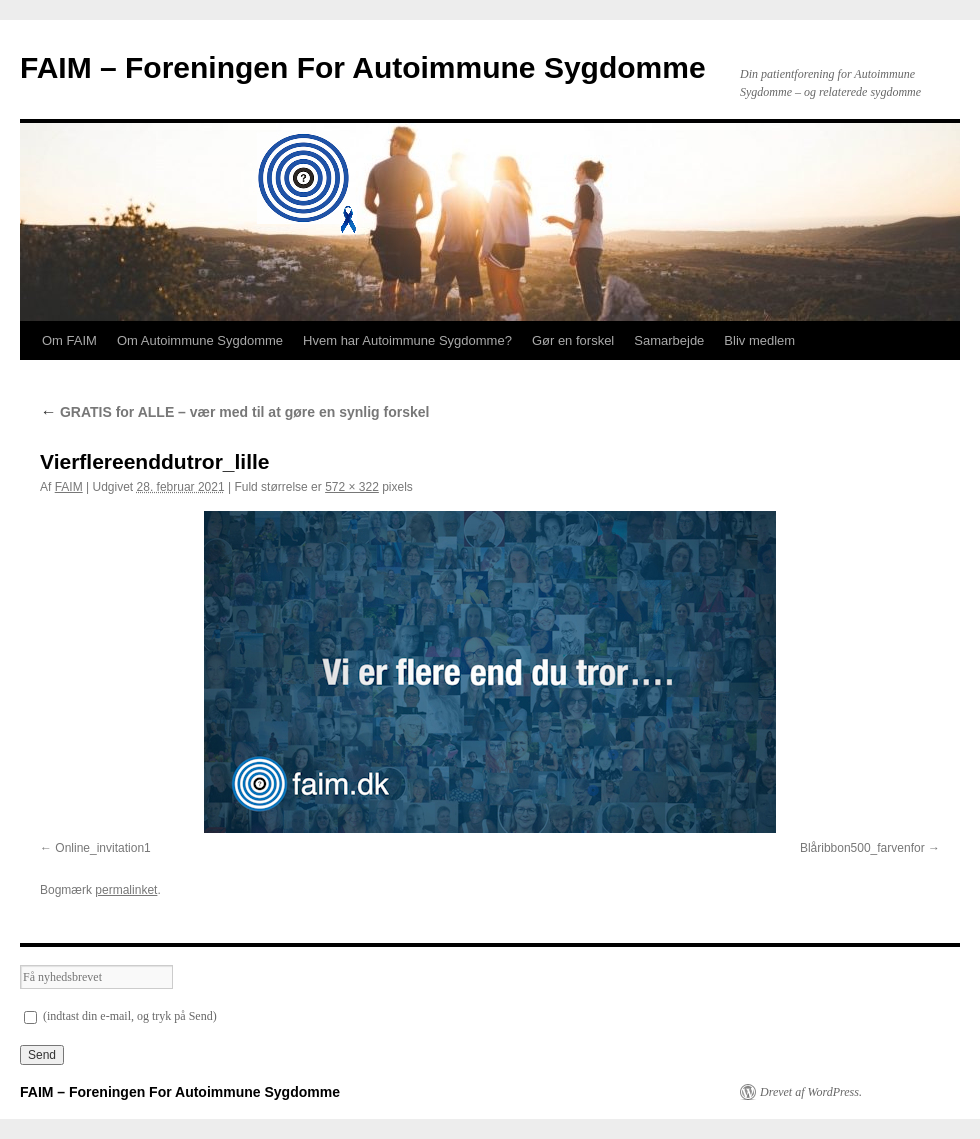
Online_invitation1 (102, 848)
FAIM (69, 487)
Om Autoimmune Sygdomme (200, 340)
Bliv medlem (759, 340)
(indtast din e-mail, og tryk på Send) (120, 1016)
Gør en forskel (573, 340)
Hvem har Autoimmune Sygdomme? (407, 340)
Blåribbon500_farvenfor (862, 848)
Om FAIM (69, 340)
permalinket (126, 890)
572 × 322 (352, 487)
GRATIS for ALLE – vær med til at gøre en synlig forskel (234, 412)
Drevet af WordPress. (811, 1092)
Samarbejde (669, 340)
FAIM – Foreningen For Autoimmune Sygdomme (363, 67)
